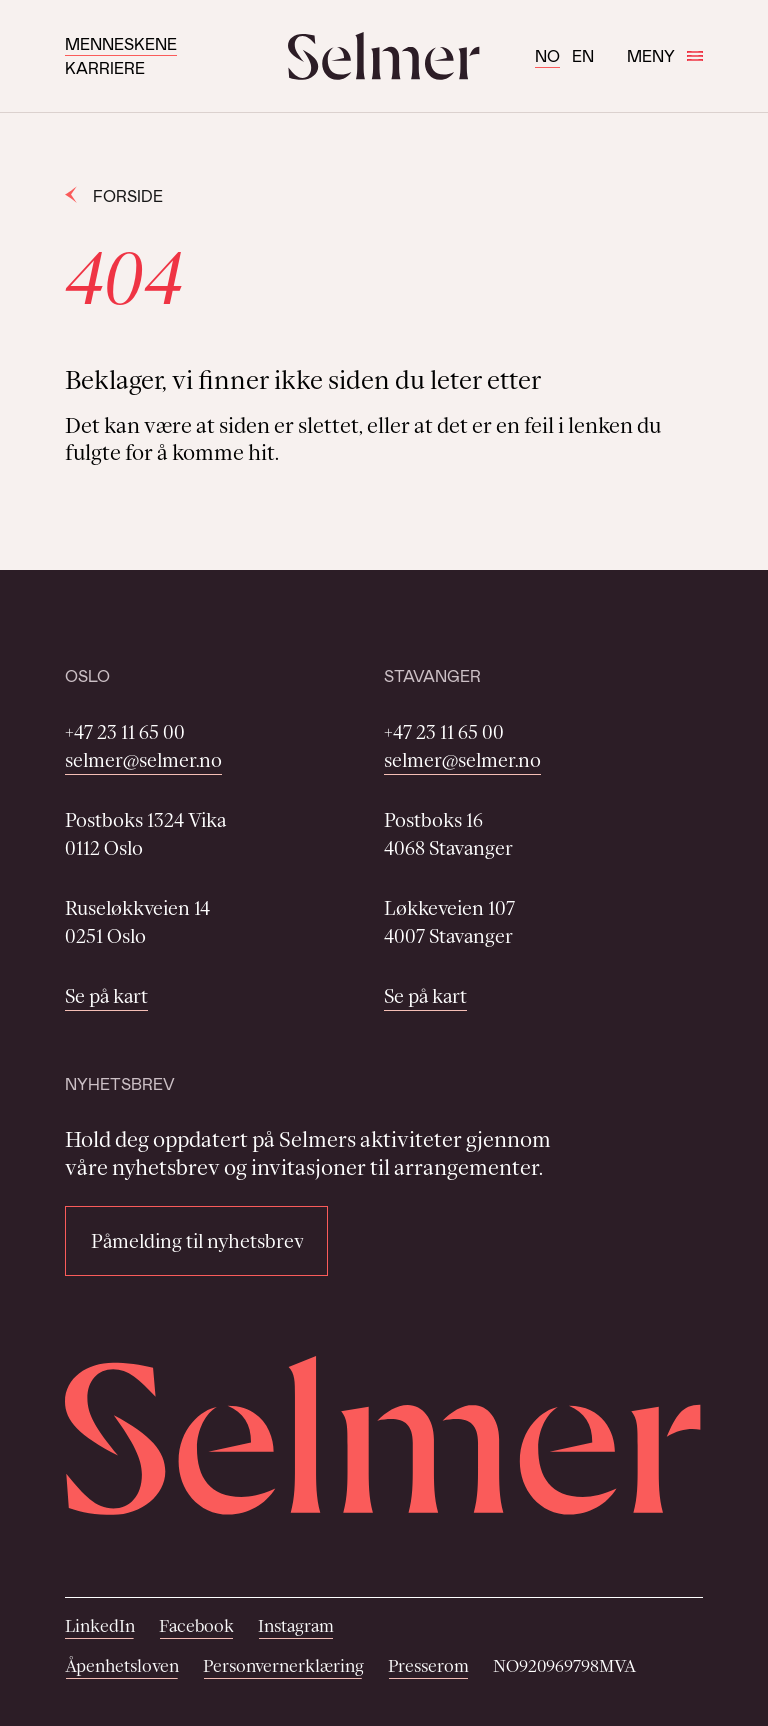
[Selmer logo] (384, 56)
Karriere (105, 67)
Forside (114, 195)
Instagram (296, 1626)
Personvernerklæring (283, 1666)
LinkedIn (100, 1626)
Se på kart (106, 996)
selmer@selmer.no (143, 760)
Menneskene (121, 43)
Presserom (428, 1666)
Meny (665, 55)
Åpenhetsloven (122, 1666)
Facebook (196, 1626)
